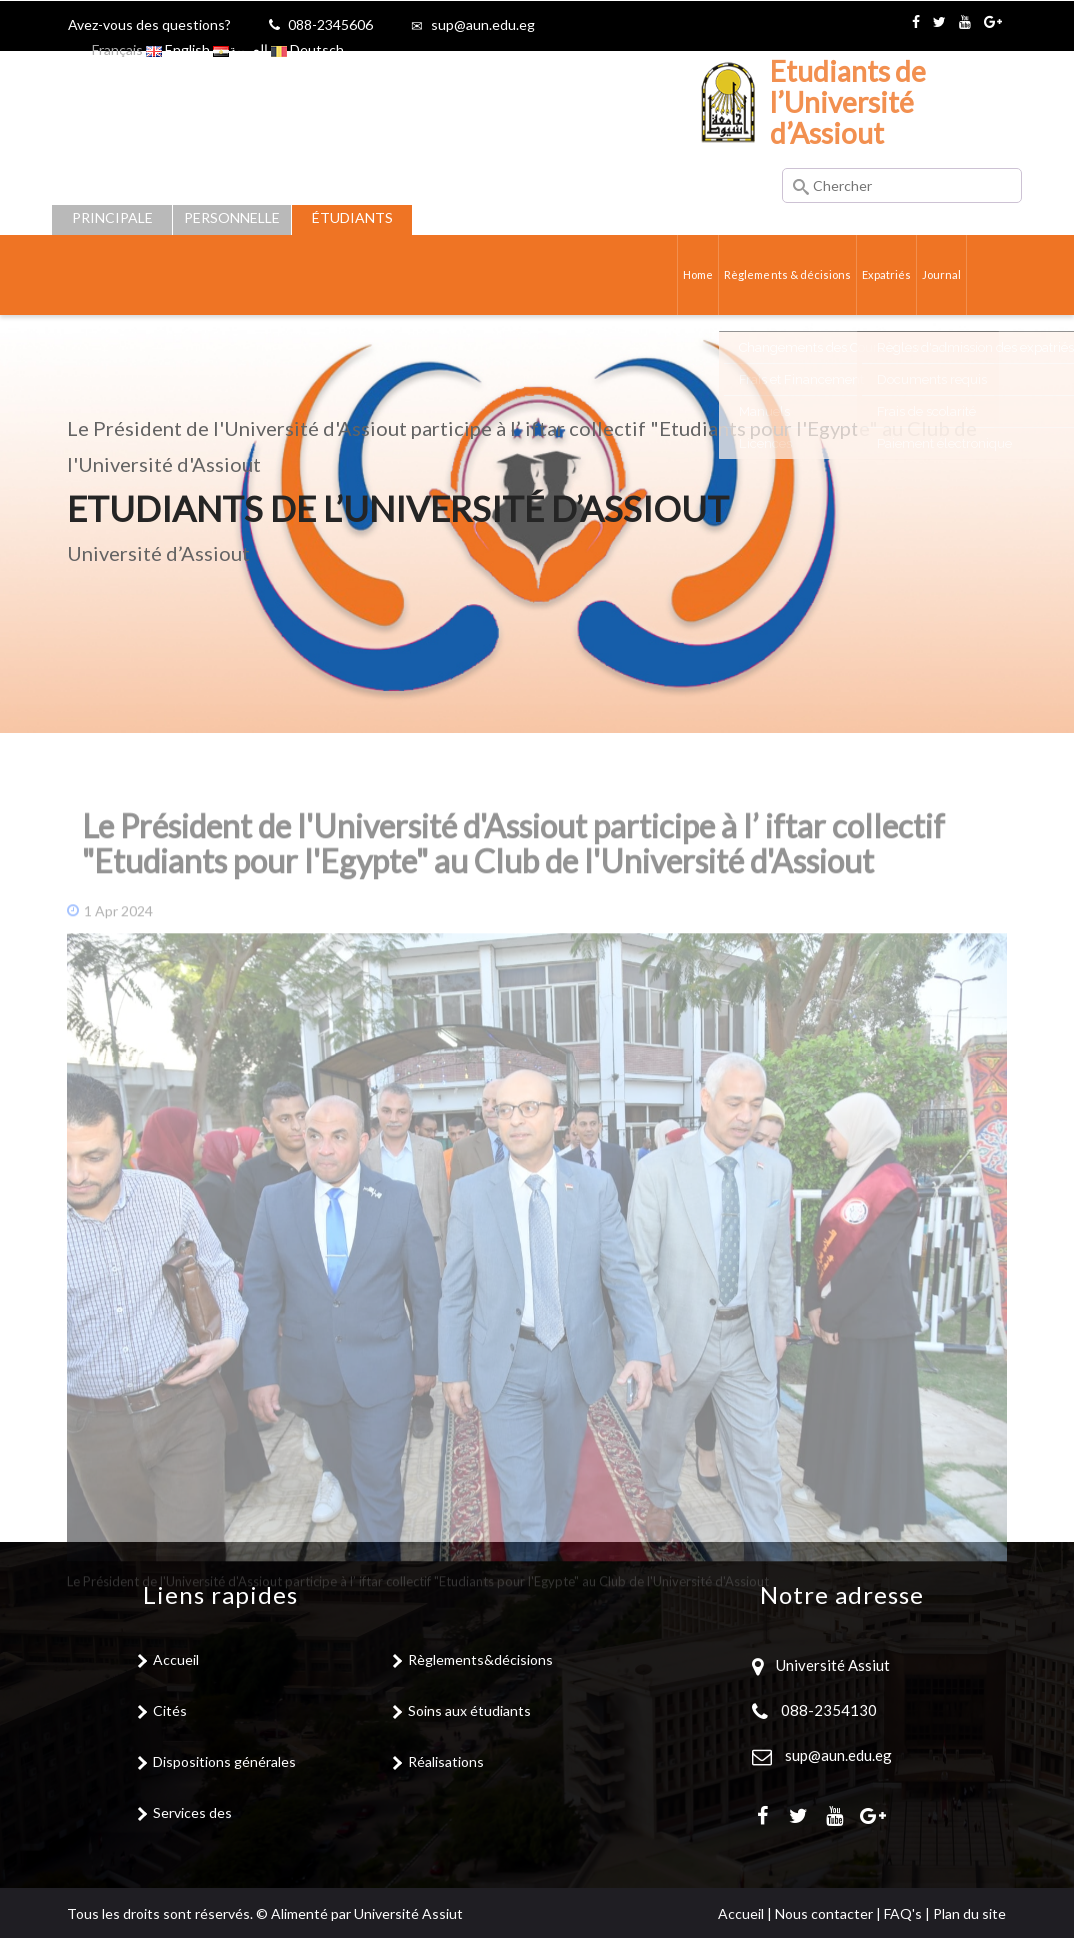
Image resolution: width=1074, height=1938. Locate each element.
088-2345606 (330, 24)
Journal (940, 274)
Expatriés (881, 274)
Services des (192, 1812)
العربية (240, 49)
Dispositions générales (224, 1761)
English (178, 49)
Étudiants (352, 217)
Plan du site (969, 1913)
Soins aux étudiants (469, 1710)
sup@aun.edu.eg (483, 24)
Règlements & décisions (774, 274)
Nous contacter (824, 1913)
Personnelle (232, 217)
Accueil (176, 1659)
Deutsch (307, 49)
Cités (170, 1710)
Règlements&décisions (480, 1659)
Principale (112, 217)
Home (679, 274)
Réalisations (446, 1761)
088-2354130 (829, 1710)
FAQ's (903, 1913)
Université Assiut (831, 1665)
